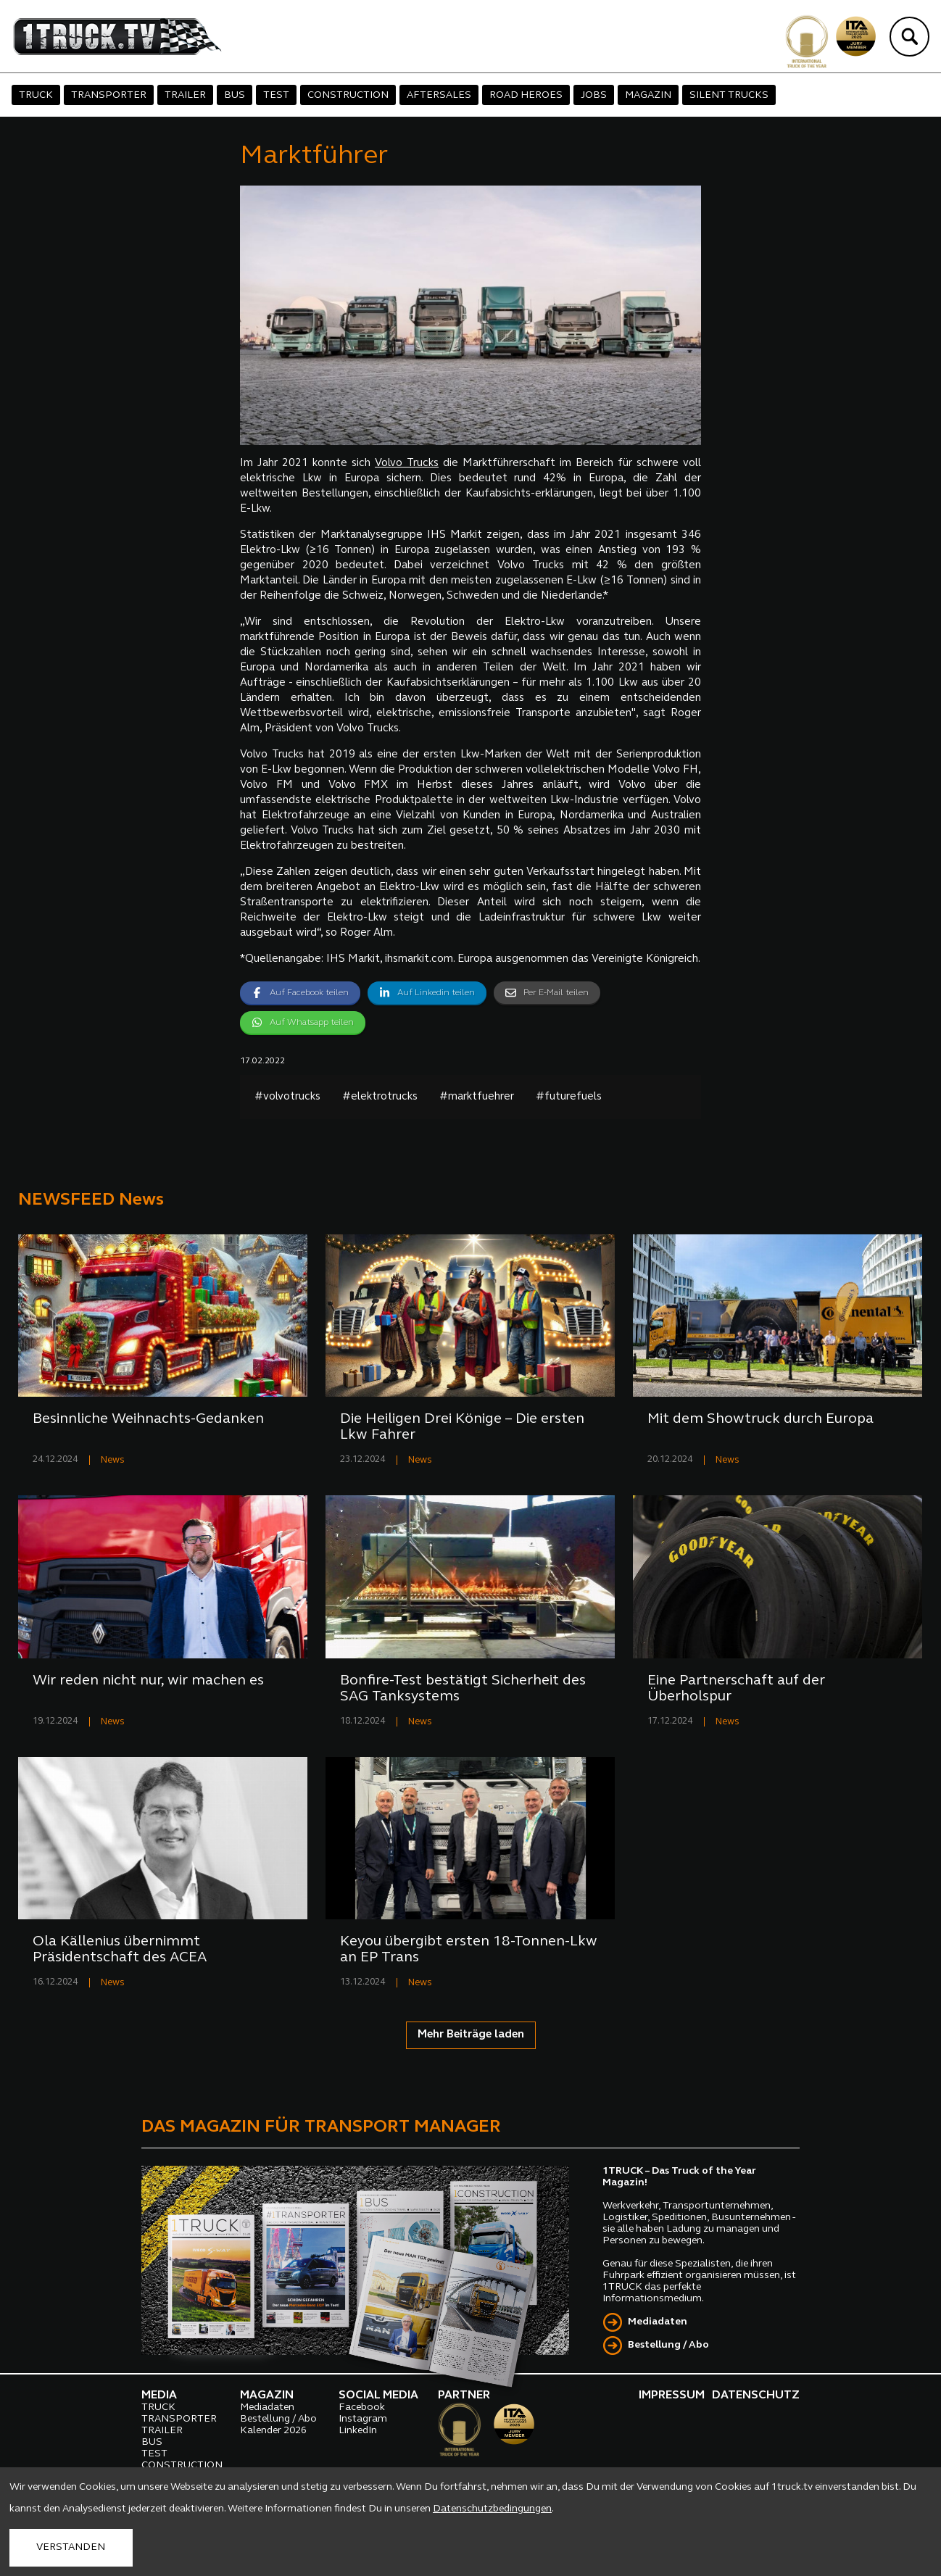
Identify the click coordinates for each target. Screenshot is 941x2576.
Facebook (362, 2407)
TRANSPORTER (108, 95)
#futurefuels (569, 1097)
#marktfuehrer (476, 1097)
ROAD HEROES (526, 95)
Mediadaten (657, 2322)
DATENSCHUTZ (756, 2395)
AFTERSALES (439, 95)
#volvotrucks (287, 1097)
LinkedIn (358, 2430)
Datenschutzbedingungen (492, 2509)
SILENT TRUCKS (728, 95)
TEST (276, 95)
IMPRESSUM (672, 2395)
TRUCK (36, 95)
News (113, 1460)
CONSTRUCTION (348, 95)
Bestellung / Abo (668, 2345)
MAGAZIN (648, 95)
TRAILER (185, 95)
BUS (234, 95)
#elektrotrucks (380, 1097)
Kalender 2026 (273, 2430)
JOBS (594, 95)
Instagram (363, 2419)
